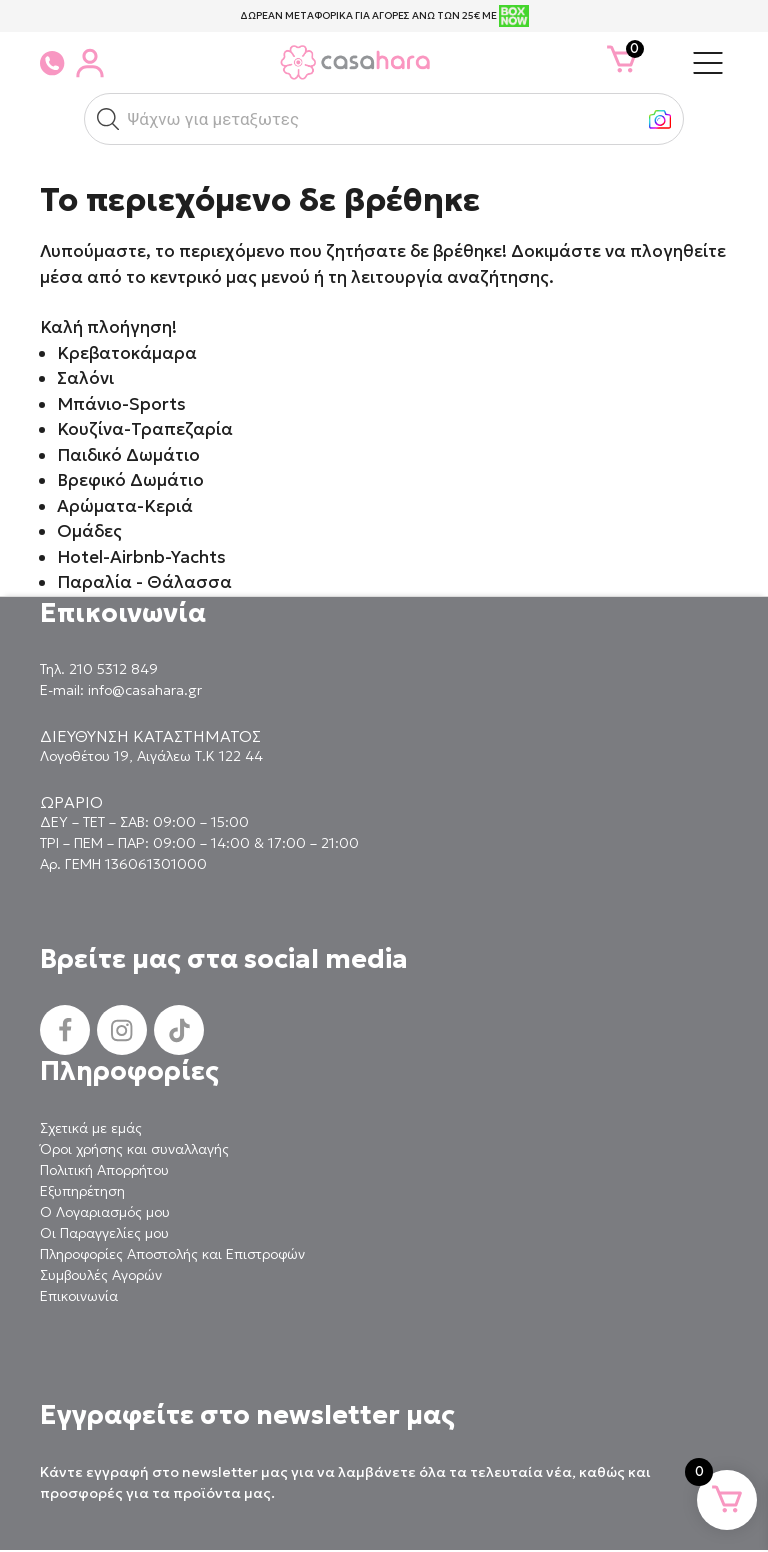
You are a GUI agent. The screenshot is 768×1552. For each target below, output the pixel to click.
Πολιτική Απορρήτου (104, 1170)
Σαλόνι (85, 378)
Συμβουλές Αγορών (101, 1275)
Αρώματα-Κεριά (125, 506)
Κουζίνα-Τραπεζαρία (145, 429)
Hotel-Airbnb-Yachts (141, 557)
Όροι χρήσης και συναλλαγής (134, 1149)
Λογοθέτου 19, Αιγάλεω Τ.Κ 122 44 (151, 756)
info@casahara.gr (145, 690)
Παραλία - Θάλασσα (144, 582)
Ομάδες (89, 531)
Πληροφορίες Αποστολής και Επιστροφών (172, 1254)
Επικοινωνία (79, 1296)
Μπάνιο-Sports (121, 404)
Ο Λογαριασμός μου (105, 1212)
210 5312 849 (113, 669)
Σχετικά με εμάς (91, 1128)
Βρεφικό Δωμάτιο (130, 480)
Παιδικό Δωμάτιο (128, 455)
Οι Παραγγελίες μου (104, 1233)
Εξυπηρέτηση (82, 1191)
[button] (108, 119)
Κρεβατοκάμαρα (127, 353)
